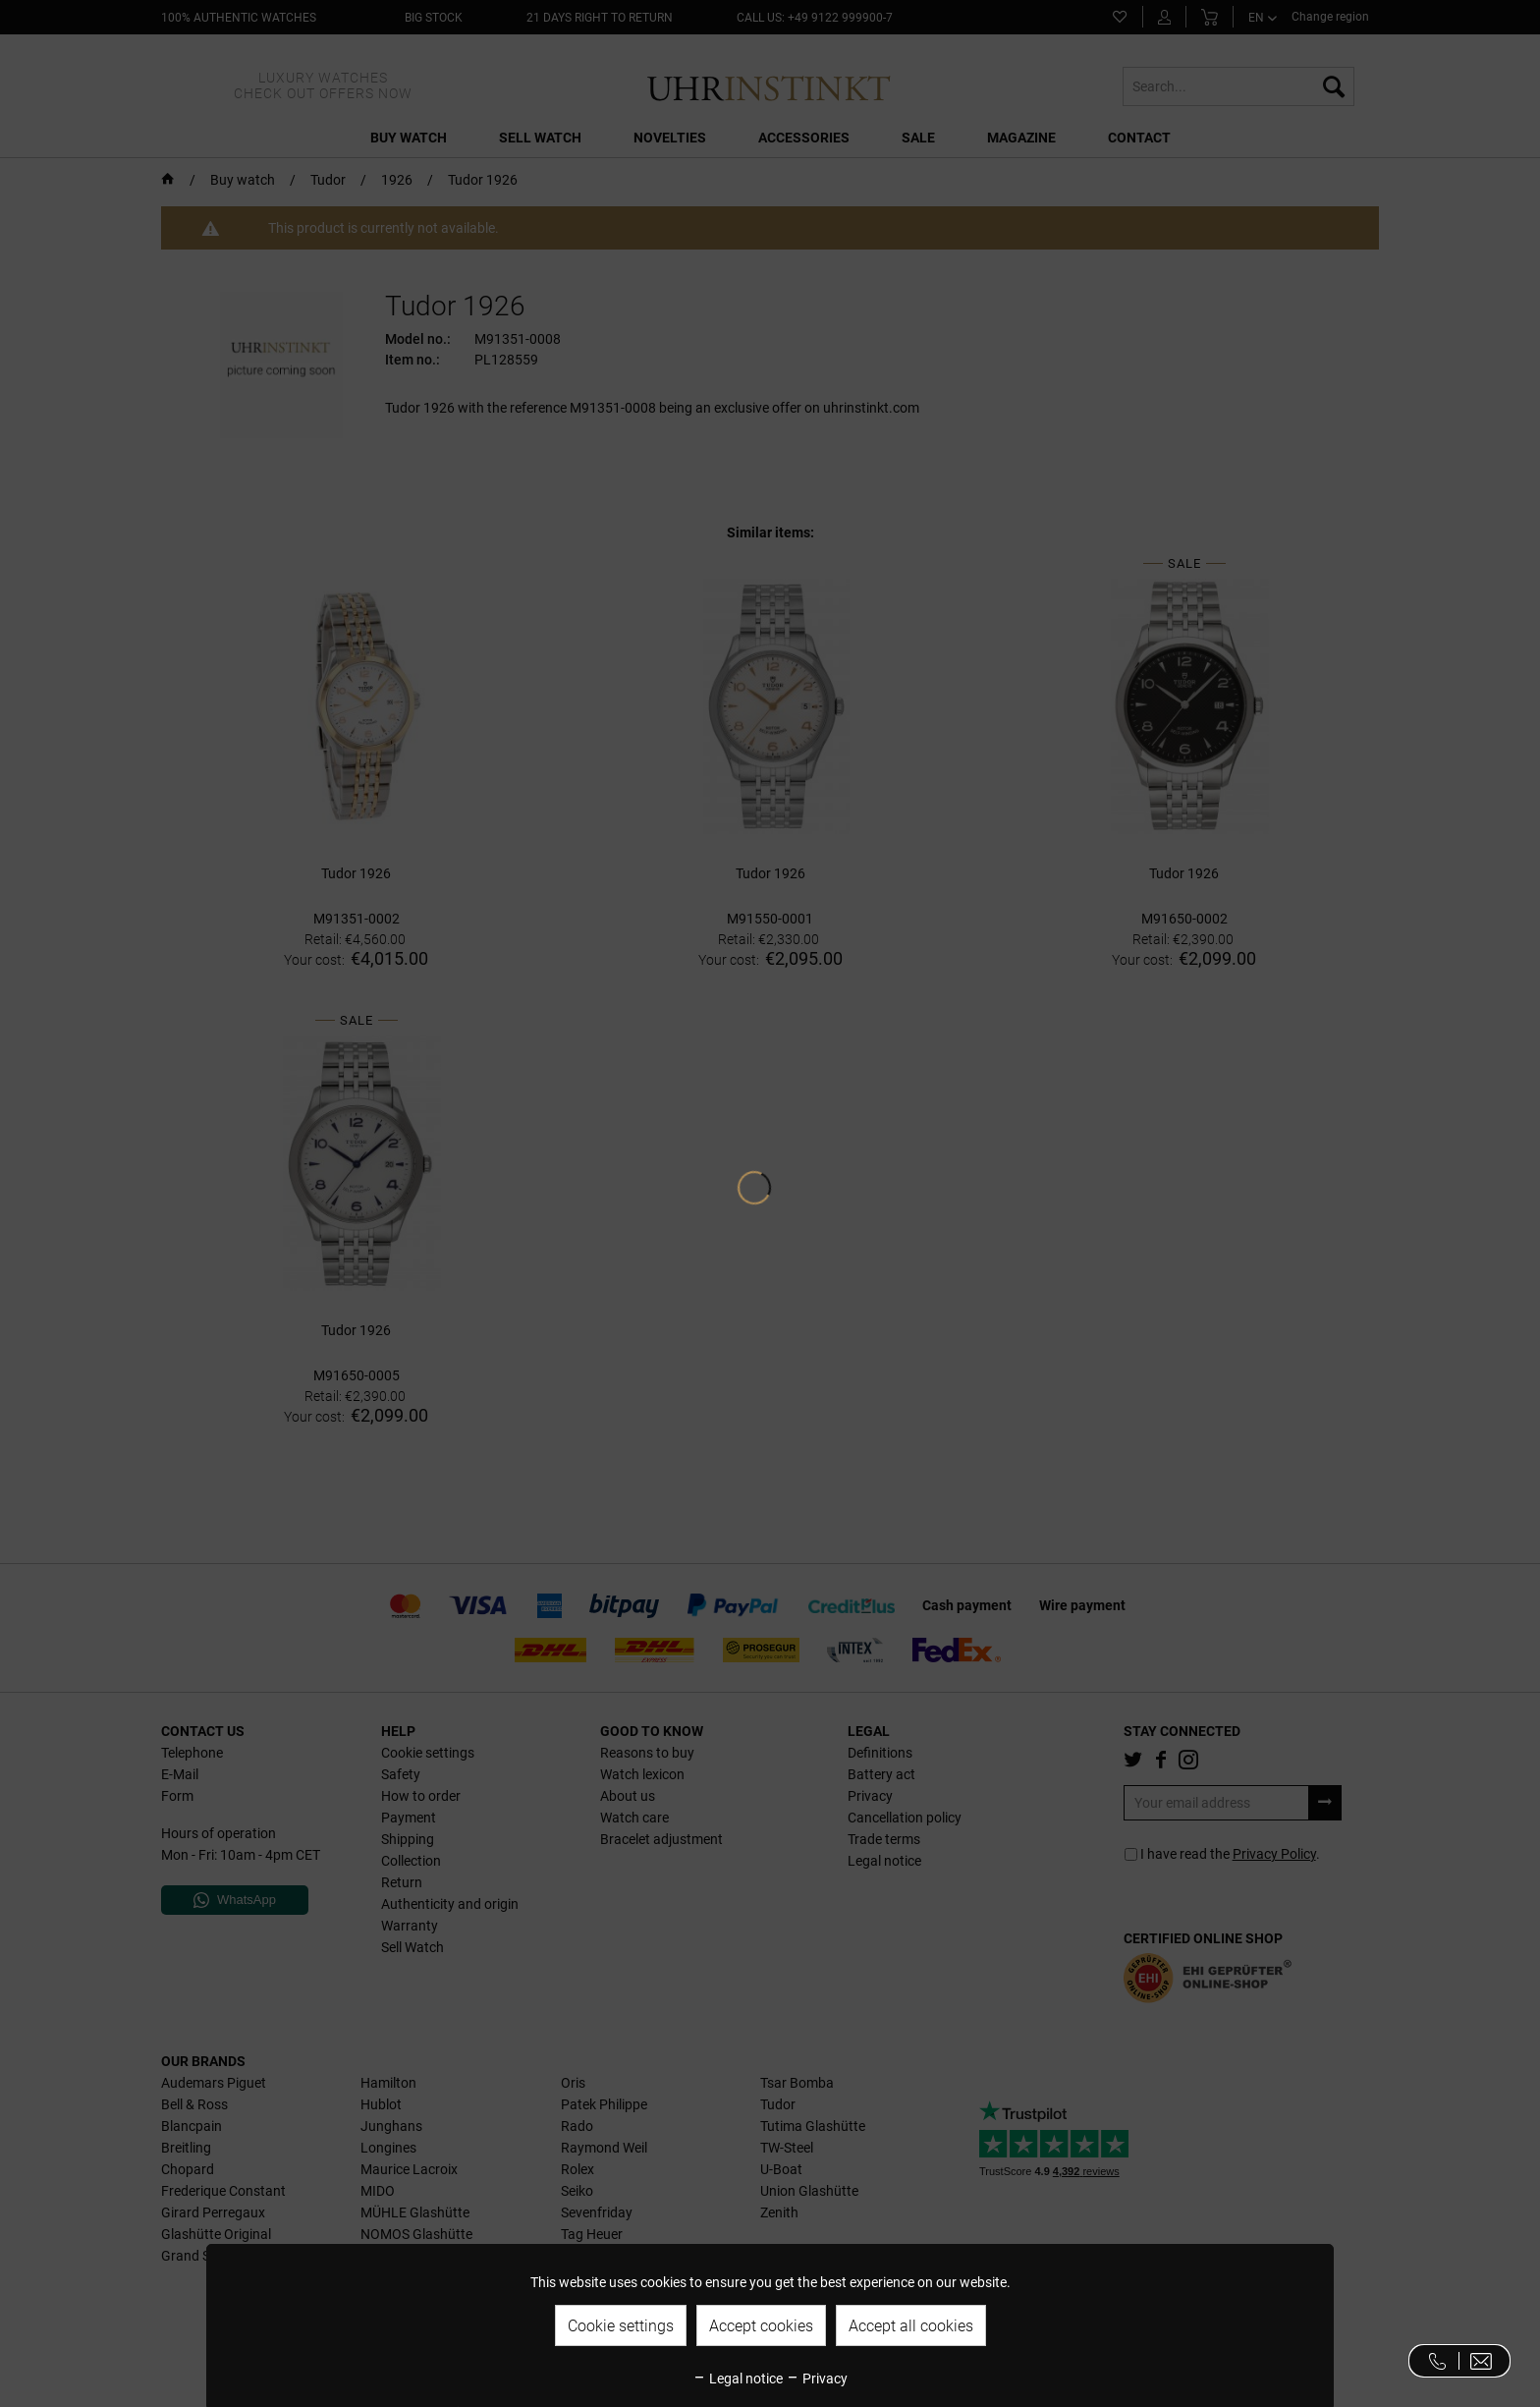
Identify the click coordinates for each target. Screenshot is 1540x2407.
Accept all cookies (911, 2326)
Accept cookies (761, 2326)
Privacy (817, 2378)
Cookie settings (621, 2326)
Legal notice (737, 2378)
